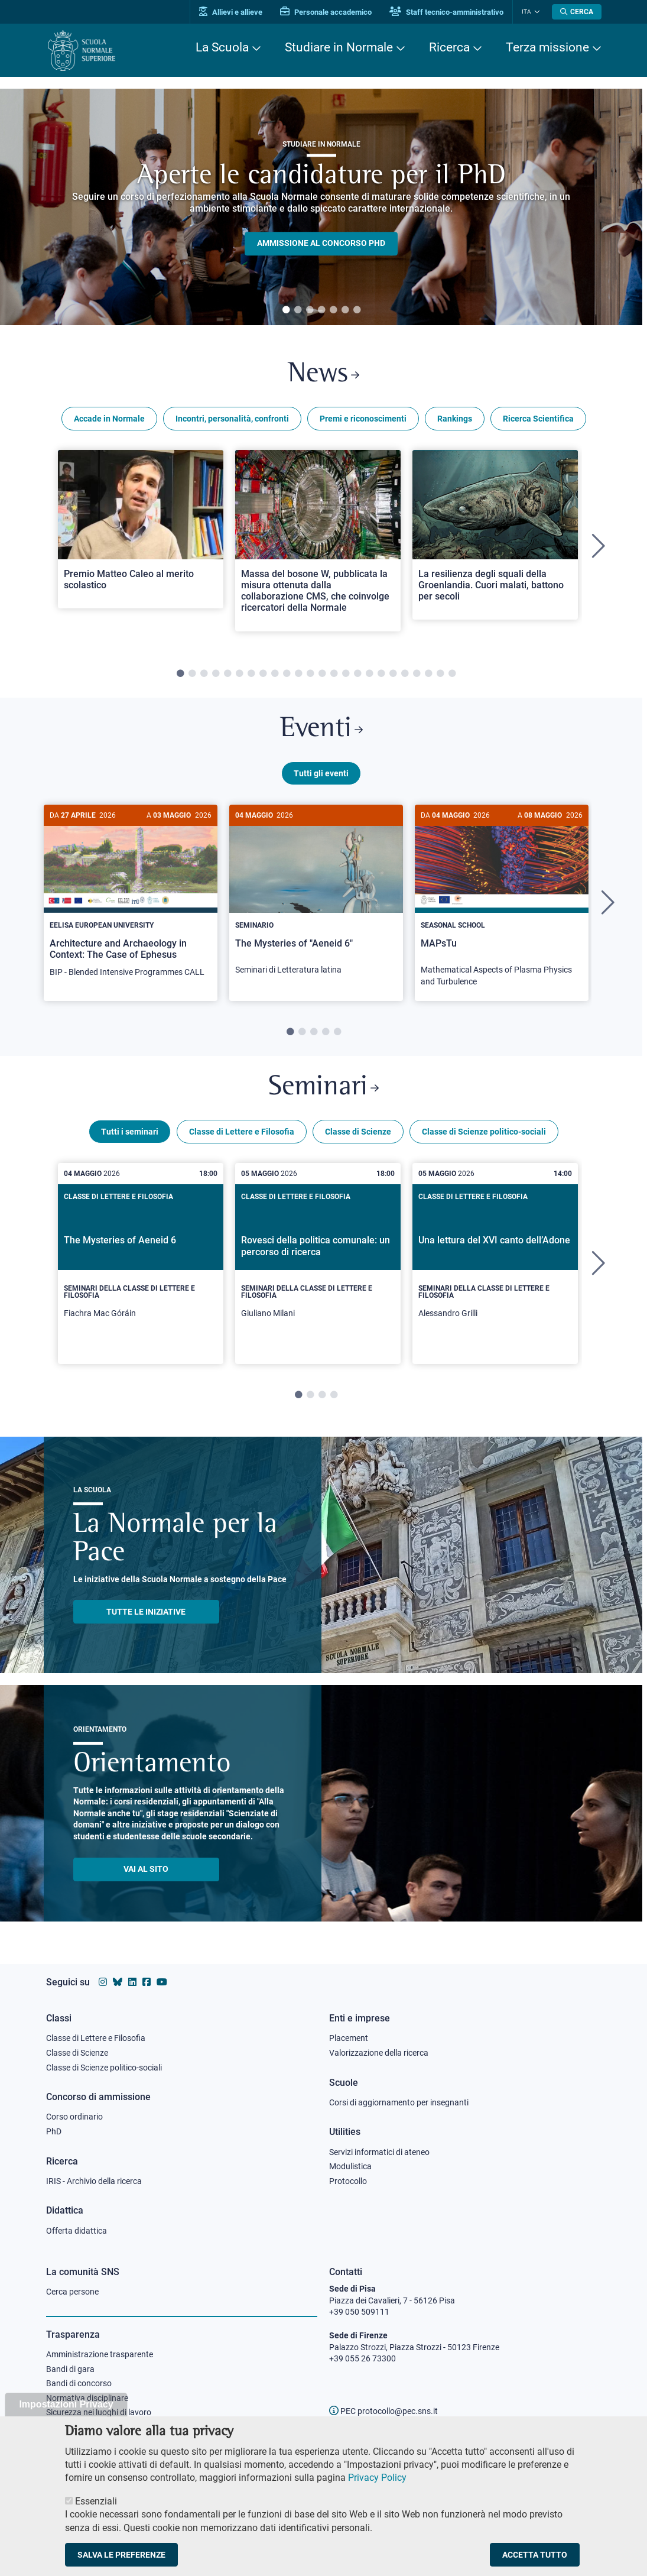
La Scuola (222, 47)
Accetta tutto (534, 2554)
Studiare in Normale (339, 47)
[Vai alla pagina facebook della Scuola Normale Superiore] (146, 1982)
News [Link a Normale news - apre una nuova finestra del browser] (323, 374)
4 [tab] (321, 310)
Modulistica (350, 2166)
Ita (526, 11)
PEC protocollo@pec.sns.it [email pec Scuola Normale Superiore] (383, 2411)
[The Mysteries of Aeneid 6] (140, 1264)
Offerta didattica (76, 2230)
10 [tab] (286, 674)
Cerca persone (72, 2291)
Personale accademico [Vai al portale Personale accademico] (326, 12)
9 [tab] (275, 674)
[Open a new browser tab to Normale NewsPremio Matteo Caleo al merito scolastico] (140, 529)
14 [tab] (334, 674)
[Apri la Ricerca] (577, 12)
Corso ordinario (74, 2116)
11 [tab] (298, 674)
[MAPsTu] (502, 902)
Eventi (321, 729)
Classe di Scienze (358, 1132)
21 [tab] (416, 674)
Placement (348, 2038)
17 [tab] (369, 674)
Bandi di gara (70, 2369)
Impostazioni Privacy (66, 2404)
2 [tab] (298, 310)
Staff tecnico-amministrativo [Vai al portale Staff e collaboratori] (446, 12)
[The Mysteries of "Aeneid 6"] (316, 896)
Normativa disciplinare (87, 2398)
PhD (53, 2131)
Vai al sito (145, 1869)
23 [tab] (440, 674)
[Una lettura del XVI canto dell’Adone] (495, 1264)
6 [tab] (345, 310)
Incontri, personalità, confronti (232, 418)
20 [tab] (405, 674)
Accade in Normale (109, 418)
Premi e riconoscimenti (363, 418)
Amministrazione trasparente (99, 2354)
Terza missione (547, 47)
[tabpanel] (321, 207)
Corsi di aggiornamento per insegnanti (399, 2102)
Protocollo (348, 2181)
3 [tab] (310, 310)
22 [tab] (428, 674)
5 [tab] (333, 310)
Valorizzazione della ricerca (378, 2052)
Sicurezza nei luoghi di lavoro (98, 2412)
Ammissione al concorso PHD (321, 243)
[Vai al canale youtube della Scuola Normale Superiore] (162, 1982)
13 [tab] (322, 674)
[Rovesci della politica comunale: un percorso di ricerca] (318, 1264)
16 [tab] (357, 674)
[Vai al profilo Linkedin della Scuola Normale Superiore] (132, 1982)
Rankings (454, 418)
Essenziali (96, 2501)
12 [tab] (310, 674)
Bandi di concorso (79, 2383)
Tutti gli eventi (321, 773)
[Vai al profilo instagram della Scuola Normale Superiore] (103, 1982)
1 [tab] (286, 310)
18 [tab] (381, 674)
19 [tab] (393, 674)
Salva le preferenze (121, 2554)
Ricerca (449, 47)
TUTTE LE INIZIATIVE (146, 1612)
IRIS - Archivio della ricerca (94, 2181)
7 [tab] (357, 310)
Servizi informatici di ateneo (379, 2152)
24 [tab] (452, 674)
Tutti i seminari (129, 1132)
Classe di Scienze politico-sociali (484, 1132)
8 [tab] (263, 674)
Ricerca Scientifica (538, 418)
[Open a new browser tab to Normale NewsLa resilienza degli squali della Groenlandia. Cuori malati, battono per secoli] (495, 535)
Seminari (323, 1088)
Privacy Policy (377, 2477)
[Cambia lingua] (535, 12)
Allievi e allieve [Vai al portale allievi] (230, 12)
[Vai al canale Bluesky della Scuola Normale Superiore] (117, 1982)
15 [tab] (346, 674)
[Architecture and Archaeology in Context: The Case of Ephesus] (130, 897)
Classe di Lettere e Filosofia (241, 1132)
